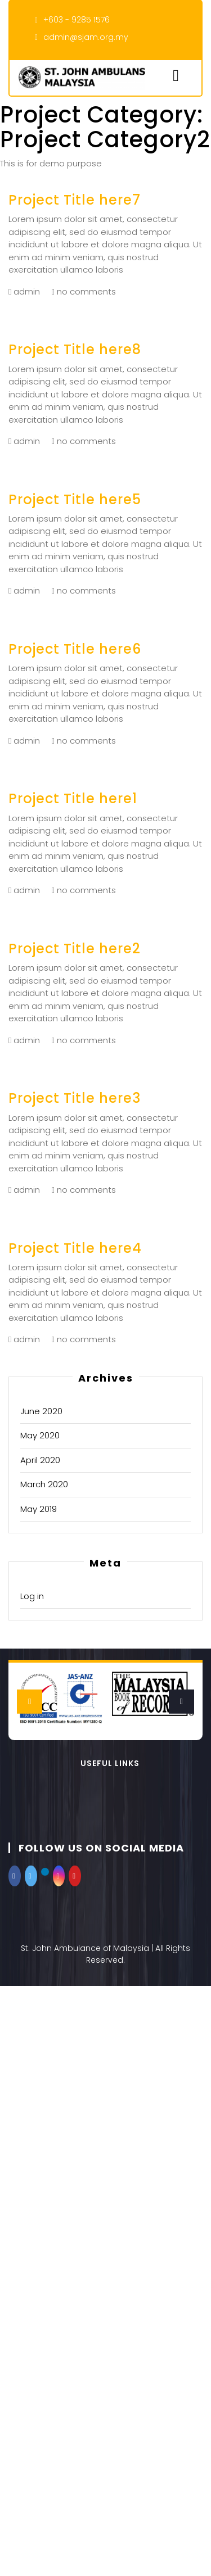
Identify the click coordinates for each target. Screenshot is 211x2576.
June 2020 (41, 1411)
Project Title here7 (74, 200)
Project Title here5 (74, 499)
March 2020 (44, 1484)
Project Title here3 (74, 1098)
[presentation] (29, 1702)
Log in (32, 1596)
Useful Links (110, 1763)
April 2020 (40, 1460)
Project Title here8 (74, 349)
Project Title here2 (74, 948)
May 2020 (40, 1435)
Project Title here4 (75, 1248)
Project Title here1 (72, 798)
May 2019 (38, 1509)
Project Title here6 (74, 649)
